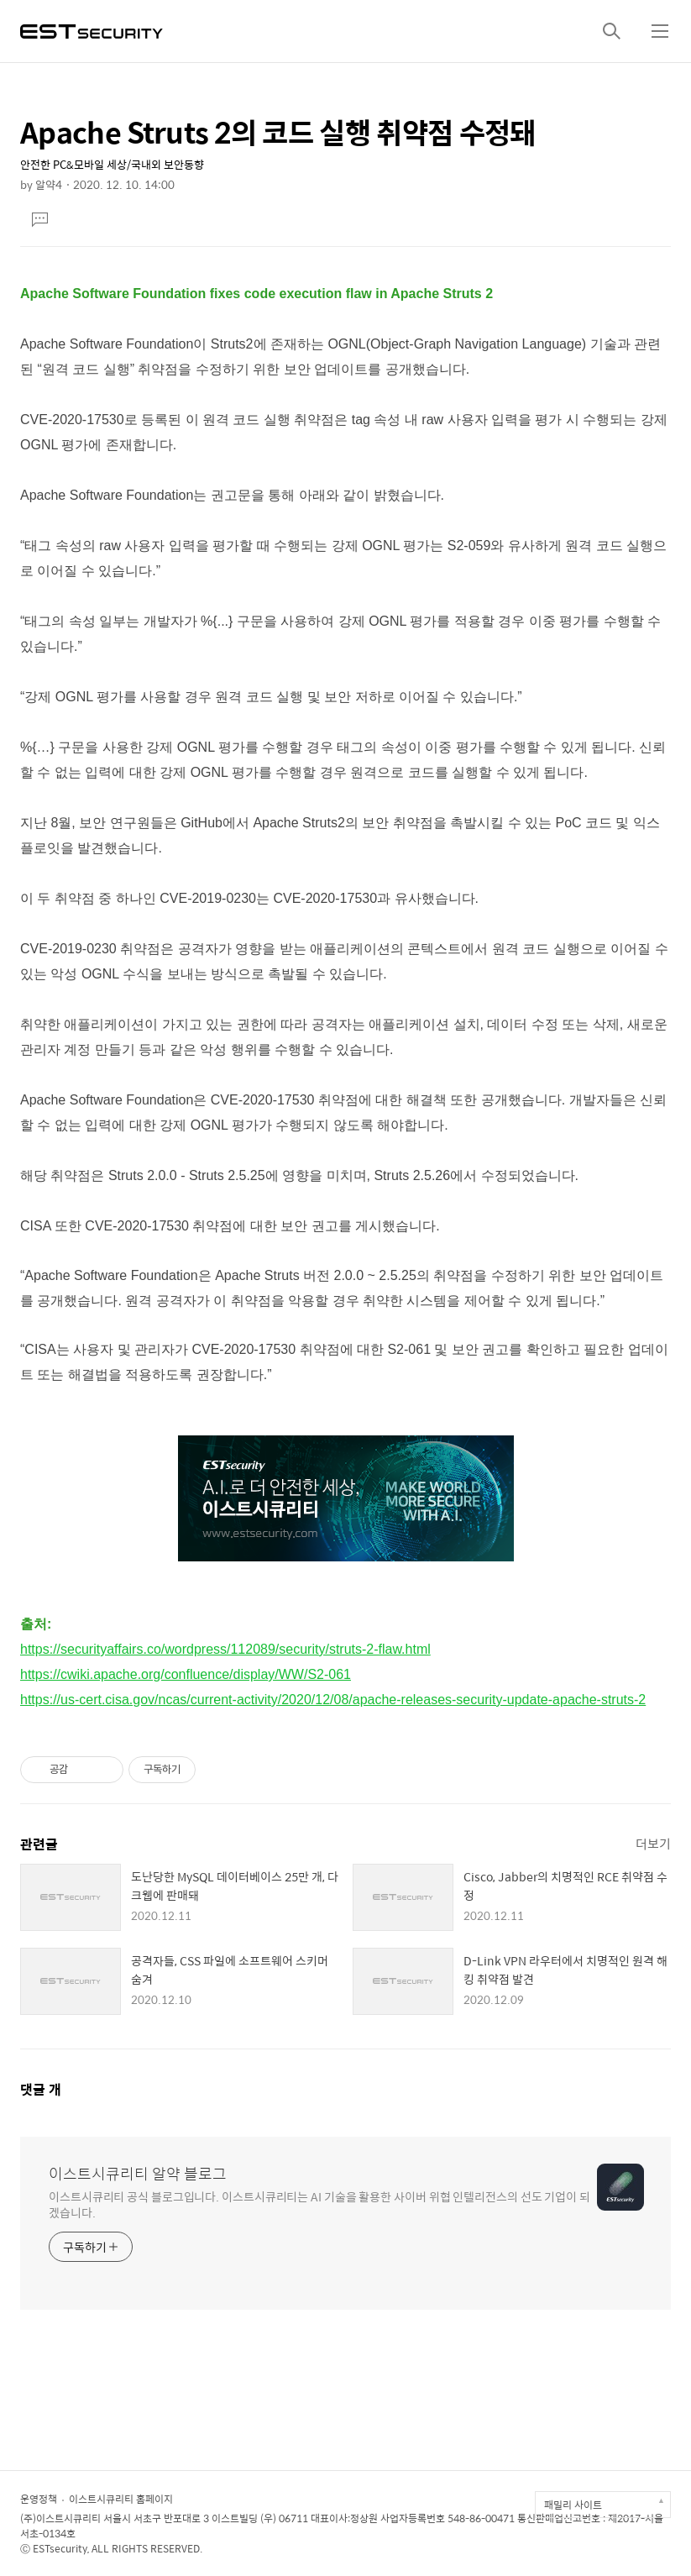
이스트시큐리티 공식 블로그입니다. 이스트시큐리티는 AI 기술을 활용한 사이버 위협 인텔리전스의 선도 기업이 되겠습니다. (319, 2204)
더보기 (653, 1843)
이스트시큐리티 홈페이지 (121, 2498)
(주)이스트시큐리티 (60, 2518)
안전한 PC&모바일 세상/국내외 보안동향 (112, 164)
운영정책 (38, 2498)
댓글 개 (40, 2089)
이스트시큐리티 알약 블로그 (138, 2174)
